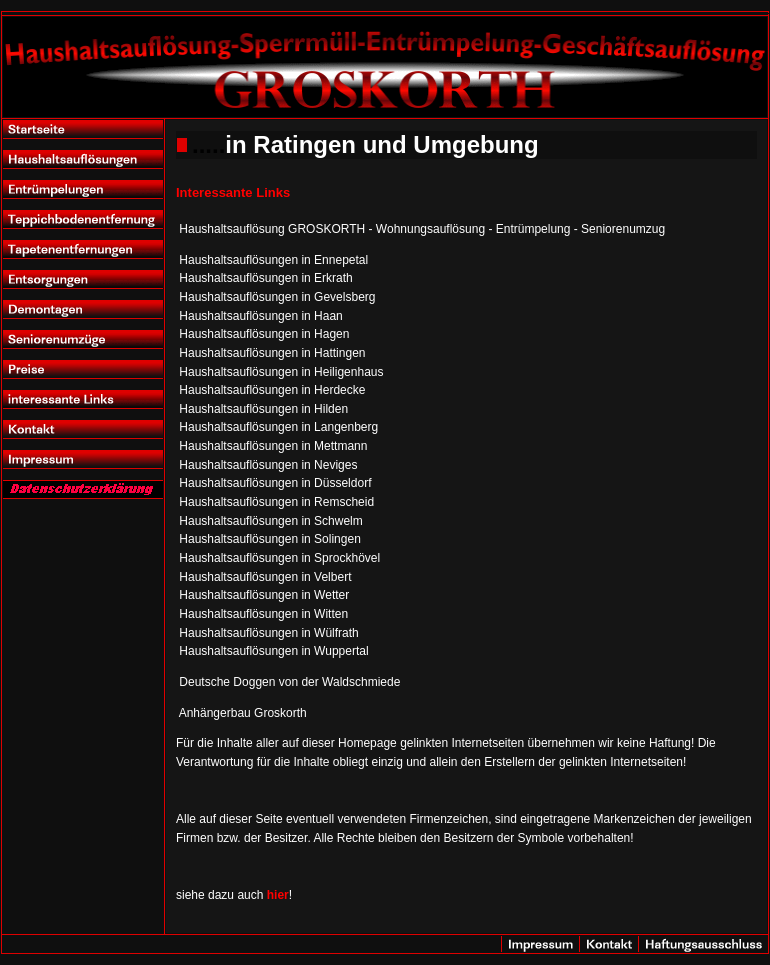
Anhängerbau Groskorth (243, 713)
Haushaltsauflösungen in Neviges (268, 465)
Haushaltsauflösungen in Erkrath (265, 278)
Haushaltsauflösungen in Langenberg (278, 427)
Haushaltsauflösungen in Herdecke (272, 390)
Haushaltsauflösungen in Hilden (263, 409)
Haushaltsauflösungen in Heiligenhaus (281, 372)
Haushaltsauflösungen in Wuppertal (273, 651)
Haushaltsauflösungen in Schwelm (270, 521)
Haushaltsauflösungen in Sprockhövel (279, 558)
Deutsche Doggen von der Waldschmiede (289, 682)
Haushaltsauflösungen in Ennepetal (273, 260)
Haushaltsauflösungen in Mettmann (273, 446)
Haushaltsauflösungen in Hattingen (272, 353)
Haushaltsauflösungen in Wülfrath (268, 633)
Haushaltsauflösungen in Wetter (264, 595)
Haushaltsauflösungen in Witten (263, 614)
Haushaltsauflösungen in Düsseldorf (275, 483)
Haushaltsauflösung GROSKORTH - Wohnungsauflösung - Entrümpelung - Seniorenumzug (422, 229)
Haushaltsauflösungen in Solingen (269, 539)
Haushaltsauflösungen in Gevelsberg (277, 297)
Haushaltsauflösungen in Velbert (265, 577)
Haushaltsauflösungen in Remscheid (276, 502)
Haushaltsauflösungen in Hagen (264, 334)
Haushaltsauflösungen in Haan (260, 316)
